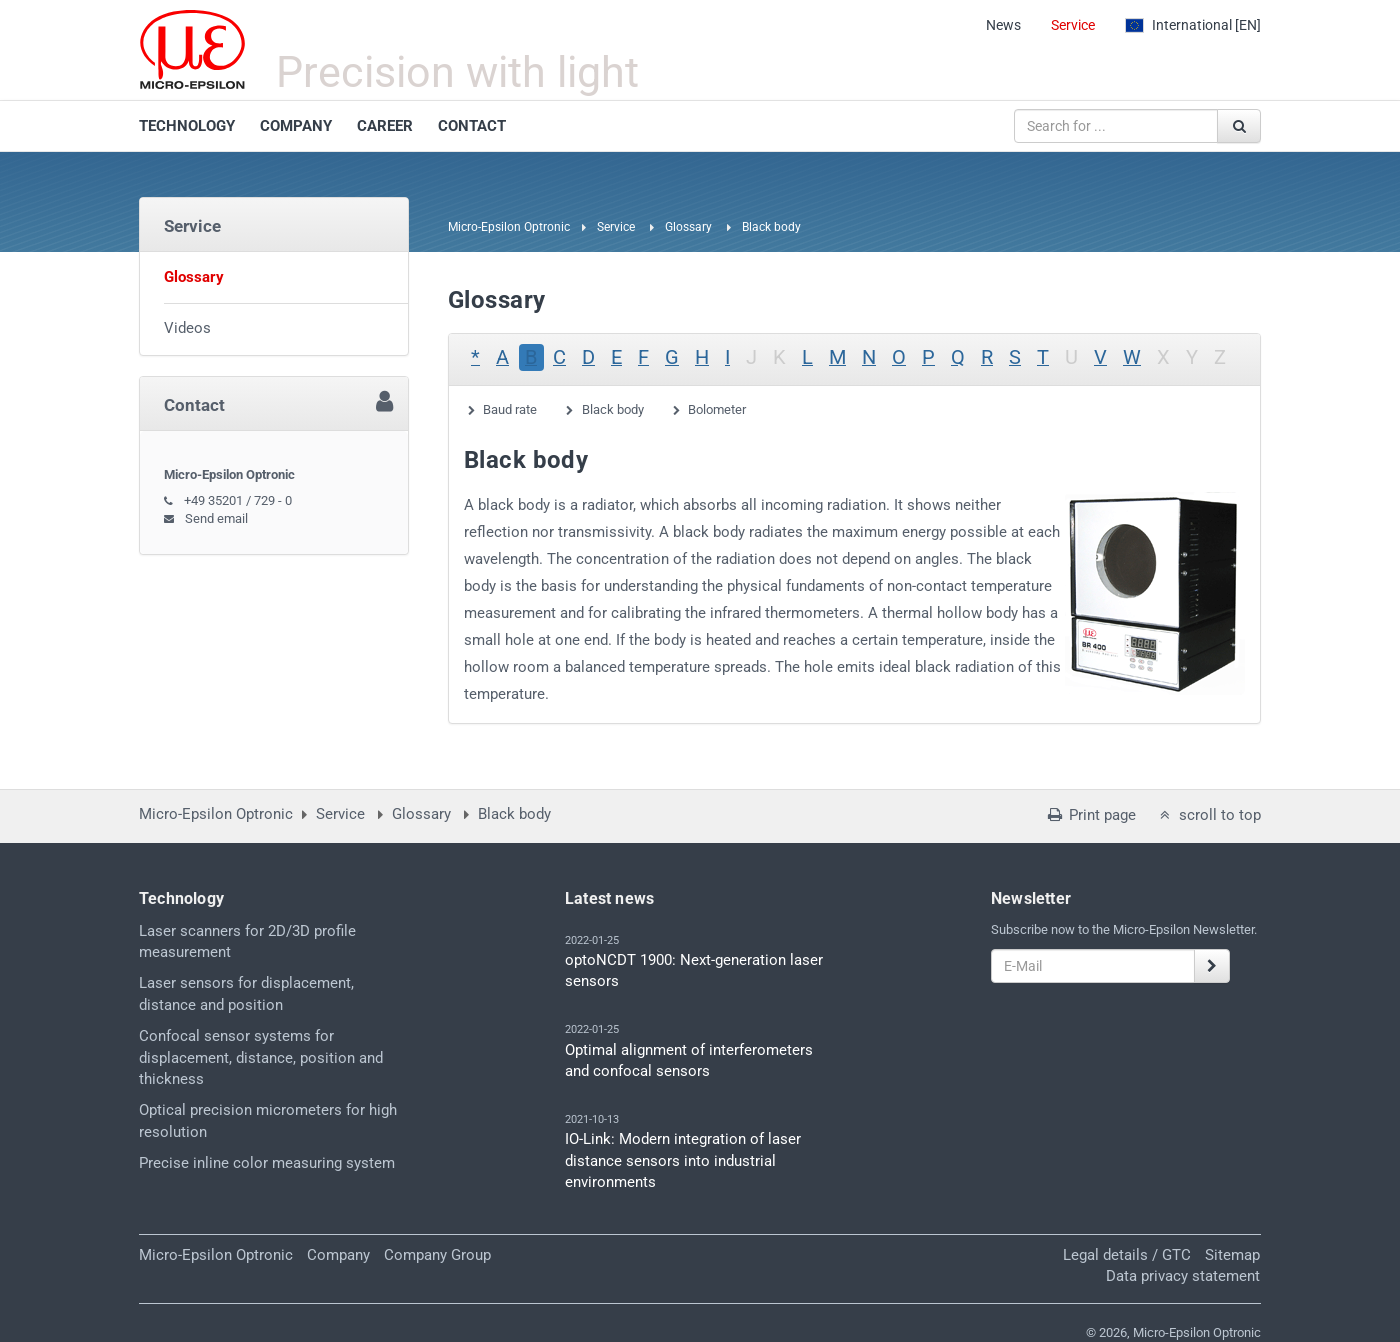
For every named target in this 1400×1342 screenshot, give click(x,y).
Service (1073, 25)
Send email (216, 518)
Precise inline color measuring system (267, 1163)
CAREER (385, 126)
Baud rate (510, 409)
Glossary (688, 227)
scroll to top (1208, 815)
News (1003, 25)
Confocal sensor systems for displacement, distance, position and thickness (261, 1057)
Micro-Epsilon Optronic (509, 227)
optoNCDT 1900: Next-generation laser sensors (694, 970)
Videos (187, 328)
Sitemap (1232, 1255)
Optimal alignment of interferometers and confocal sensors (689, 1060)
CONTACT (472, 126)
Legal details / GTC (1127, 1255)
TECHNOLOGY (187, 126)
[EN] (1193, 25)
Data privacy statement (1183, 1276)
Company (338, 1255)
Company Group (437, 1255)
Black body (613, 409)
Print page (1090, 815)
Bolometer (717, 409)
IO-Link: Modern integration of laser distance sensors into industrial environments (683, 1160)
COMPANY (296, 126)
